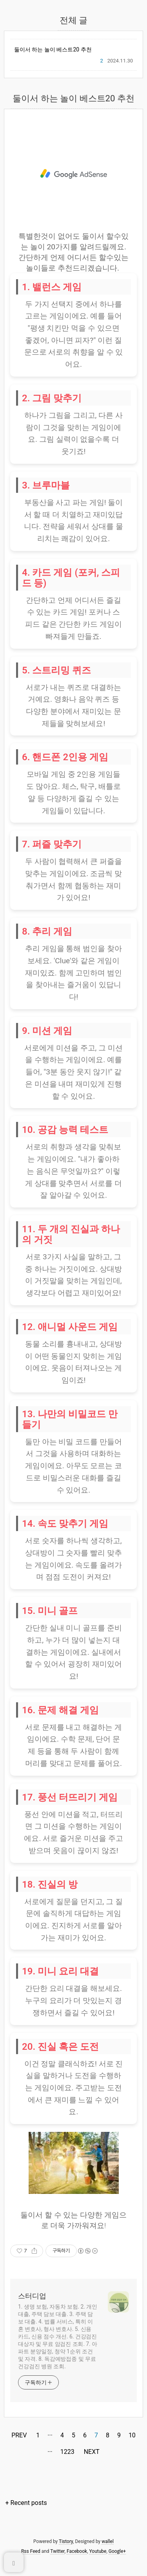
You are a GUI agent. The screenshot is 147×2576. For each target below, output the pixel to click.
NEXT (91, 2450)
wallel (108, 2541)
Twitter (57, 2551)
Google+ (117, 2551)
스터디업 (32, 2296)
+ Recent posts (26, 2502)
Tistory (66, 2541)
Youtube (97, 2551)
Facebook (77, 2551)
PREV (18, 2434)
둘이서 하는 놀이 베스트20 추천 (53, 49)
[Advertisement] (73, 174)
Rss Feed (30, 2551)
